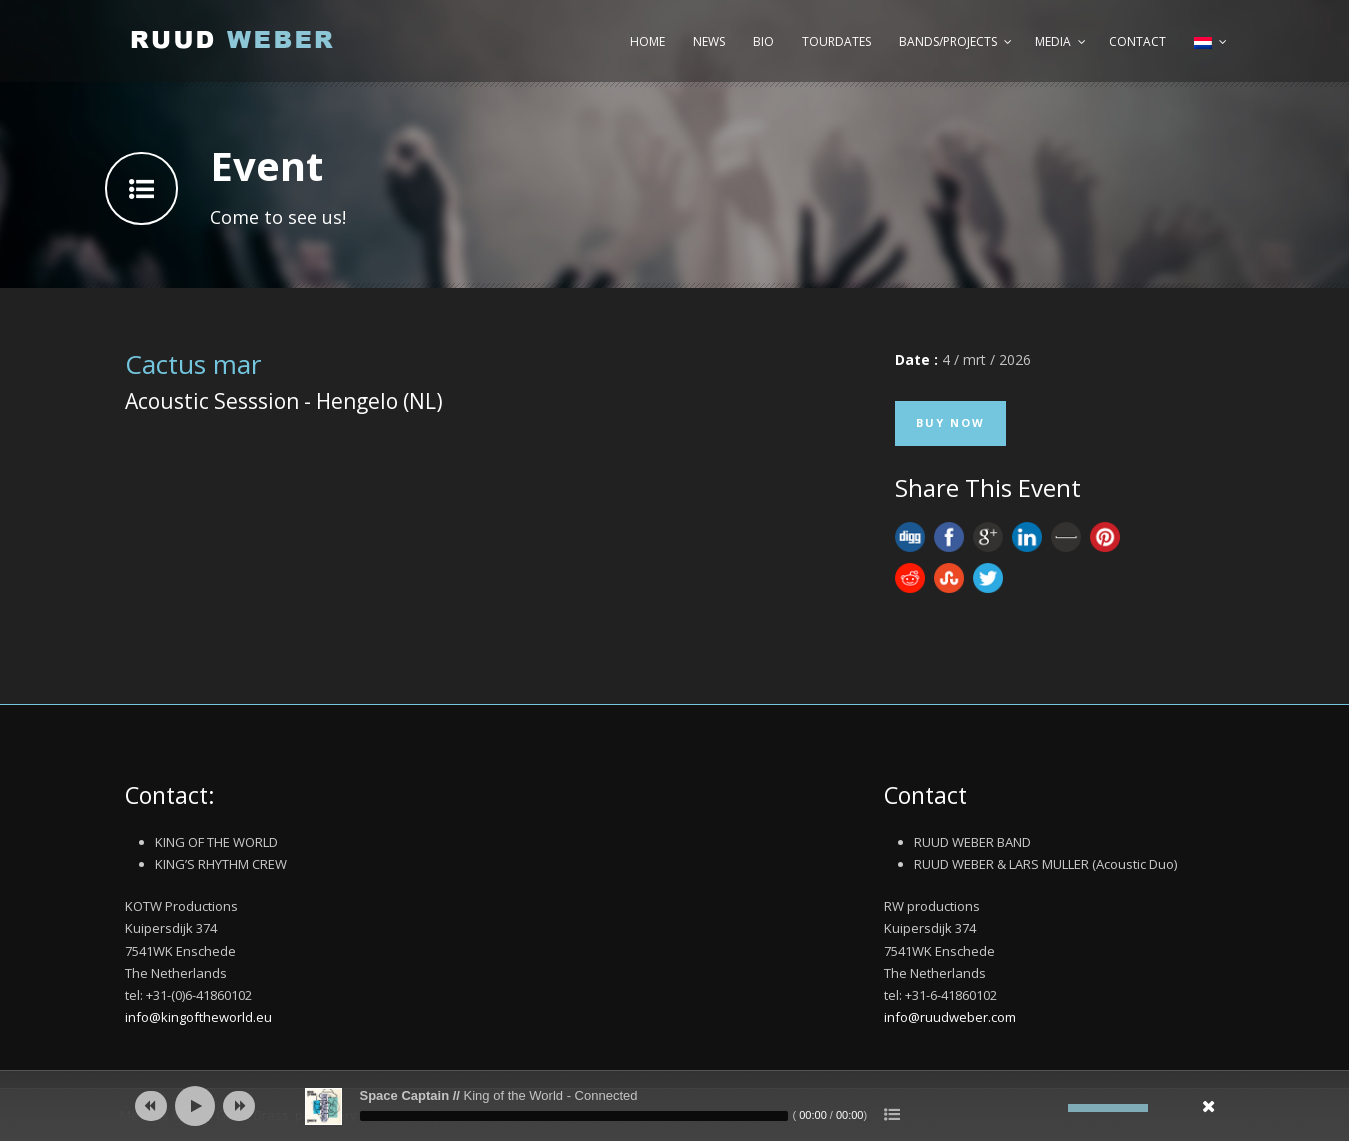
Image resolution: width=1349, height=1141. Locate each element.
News (709, 41)
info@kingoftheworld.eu (198, 1017)
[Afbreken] (1053, 1108)
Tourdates (836, 41)
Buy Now (950, 422)
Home (647, 41)
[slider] (574, 1116)
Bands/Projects (948, 41)
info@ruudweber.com (950, 1017)
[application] (675, 1106)
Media (1053, 41)
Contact (1137, 41)
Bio (763, 41)
